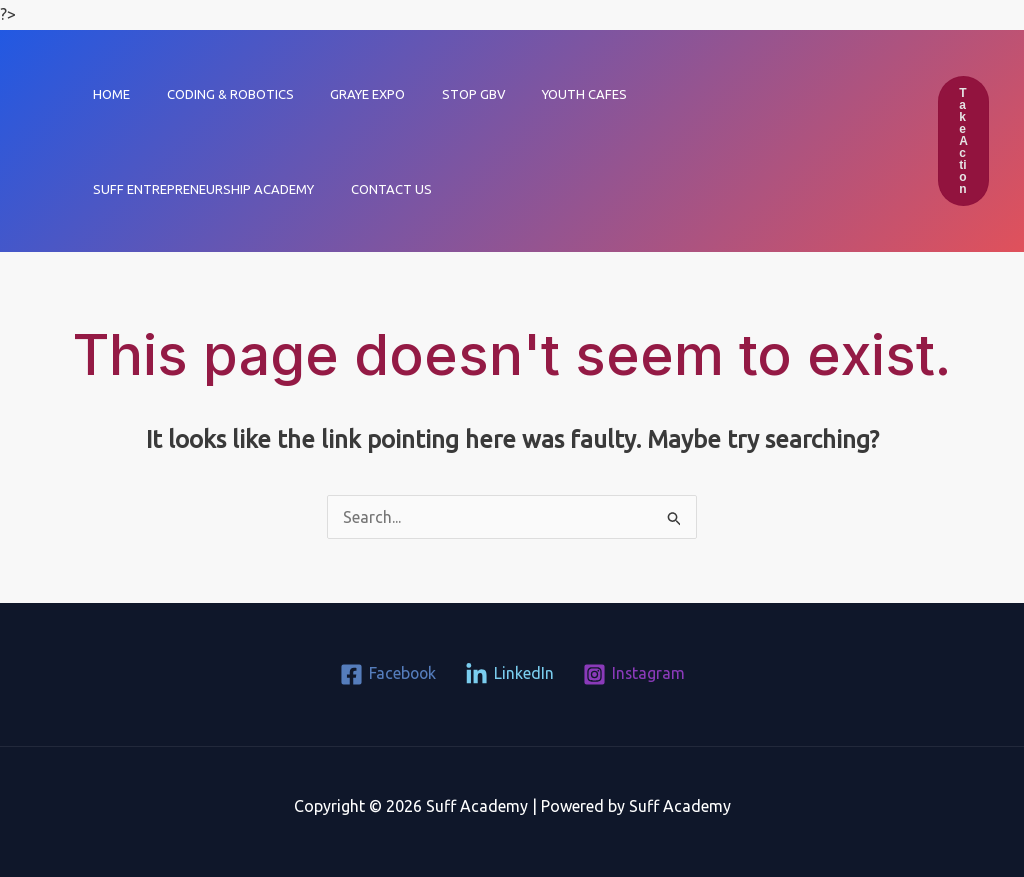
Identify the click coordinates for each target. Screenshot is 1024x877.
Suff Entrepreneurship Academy (716, 94)
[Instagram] (634, 674)
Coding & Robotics (214, 94)
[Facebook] (387, 674)
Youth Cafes (537, 94)
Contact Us (128, 189)
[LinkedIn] (509, 674)
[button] (963, 141)
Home (106, 94)
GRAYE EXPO (341, 94)
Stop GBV (437, 94)
